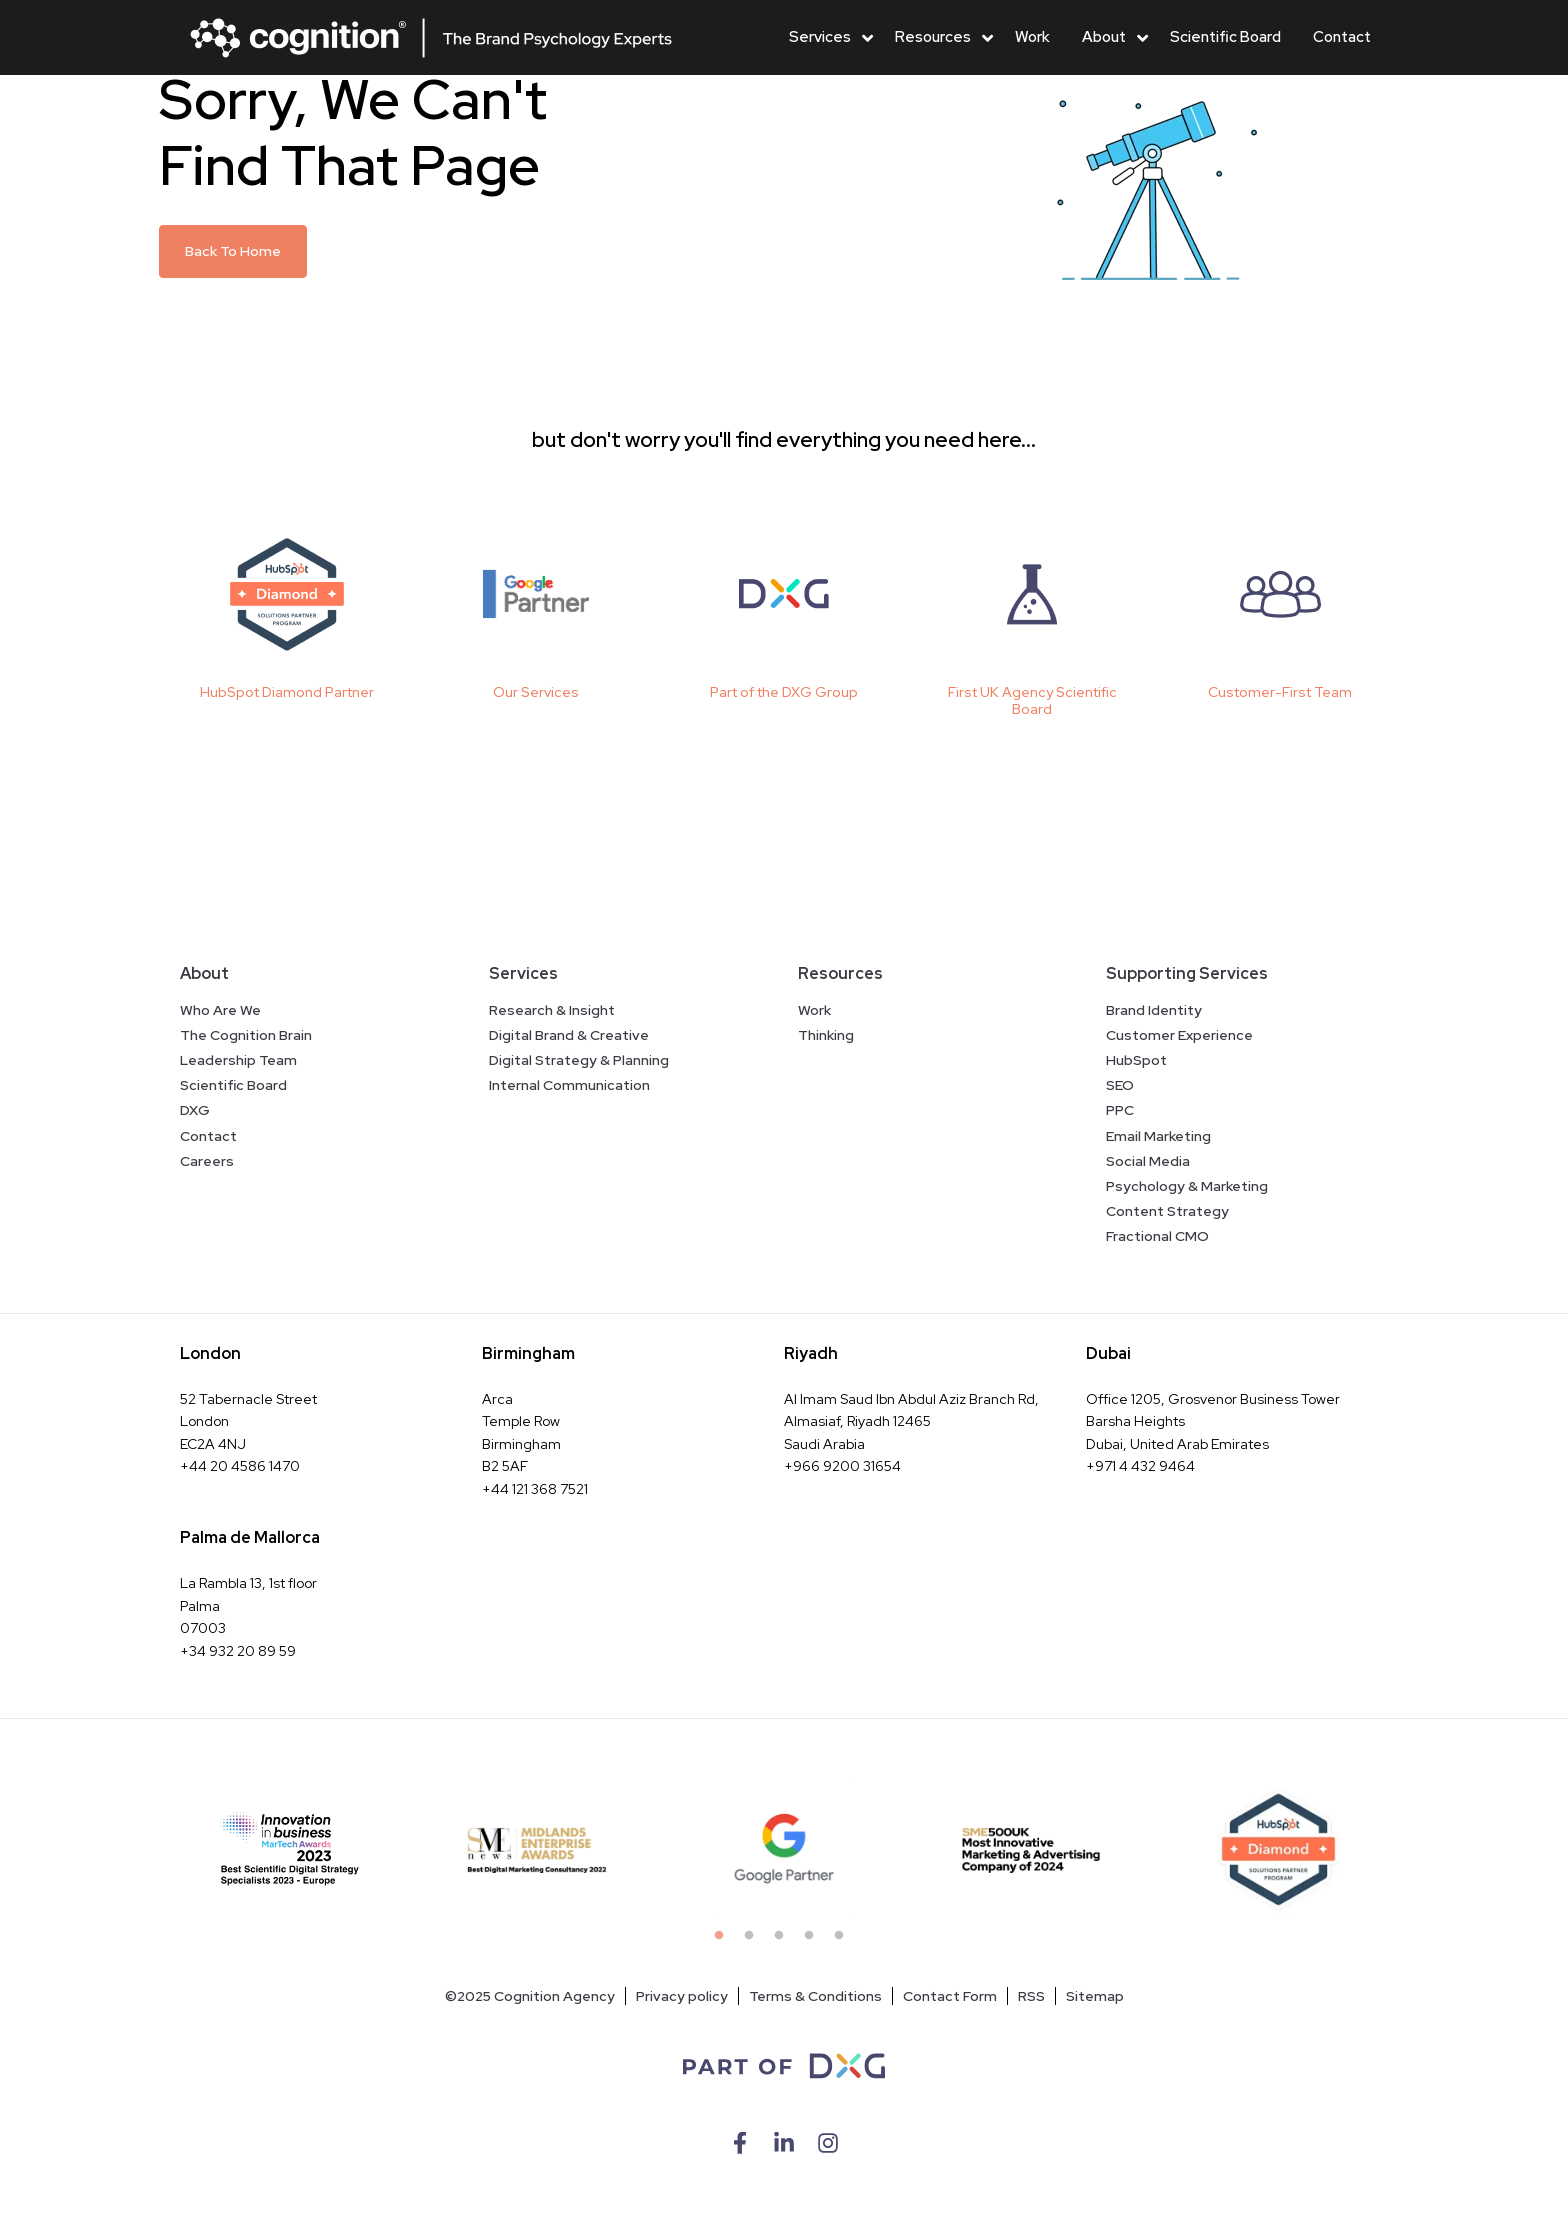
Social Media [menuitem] (1148, 1161)
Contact (1342, 37)
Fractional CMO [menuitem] (1157, 1236)
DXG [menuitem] (195, 1110)
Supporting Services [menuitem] (1187, 973)
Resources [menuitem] (840, 973)
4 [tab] (814, 1941)
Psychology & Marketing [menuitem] (1187, 1186)
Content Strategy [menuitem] (1167, 1211)
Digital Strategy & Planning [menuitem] (579, 1060)
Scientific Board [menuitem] (233, 1085)
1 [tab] (724, 1941)
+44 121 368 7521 (535, 1489)
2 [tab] (754, 1941)
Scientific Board (1225, 37)
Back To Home (233, 251)
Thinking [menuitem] (826, 1035)
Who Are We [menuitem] (220, 1010)
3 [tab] (784, 1941)
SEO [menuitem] (1120, 1085)
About (1104, 37)
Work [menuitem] (814, 1010)
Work (1032, 37)
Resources (933, 37)
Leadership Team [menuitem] (238, 1060)
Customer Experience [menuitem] (1179, 1035)
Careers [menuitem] (207, 1161)
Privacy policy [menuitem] (682, 1996)
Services (820, 37)
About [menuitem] (204, 973)
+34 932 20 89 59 (238, 1651)
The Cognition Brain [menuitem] (246, 1035)
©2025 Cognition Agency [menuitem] (530, 1996)
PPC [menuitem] (1120, 1110)
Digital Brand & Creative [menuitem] (569, 1035)
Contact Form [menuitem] (950, 1996)
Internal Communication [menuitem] (569, 1085)
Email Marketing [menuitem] (1158, 1136)
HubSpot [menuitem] (1136, 1060)
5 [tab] (844, 1941)
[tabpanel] (290, 1849)
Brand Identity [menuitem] (1154, 1010)
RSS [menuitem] (1031, 1996)
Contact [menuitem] (208, 1136)
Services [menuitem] (523, 973)
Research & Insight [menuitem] (552, 1010)
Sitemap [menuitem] (1095, 1996)
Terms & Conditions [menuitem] (815, 1996)
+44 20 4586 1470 (240, 1466)
